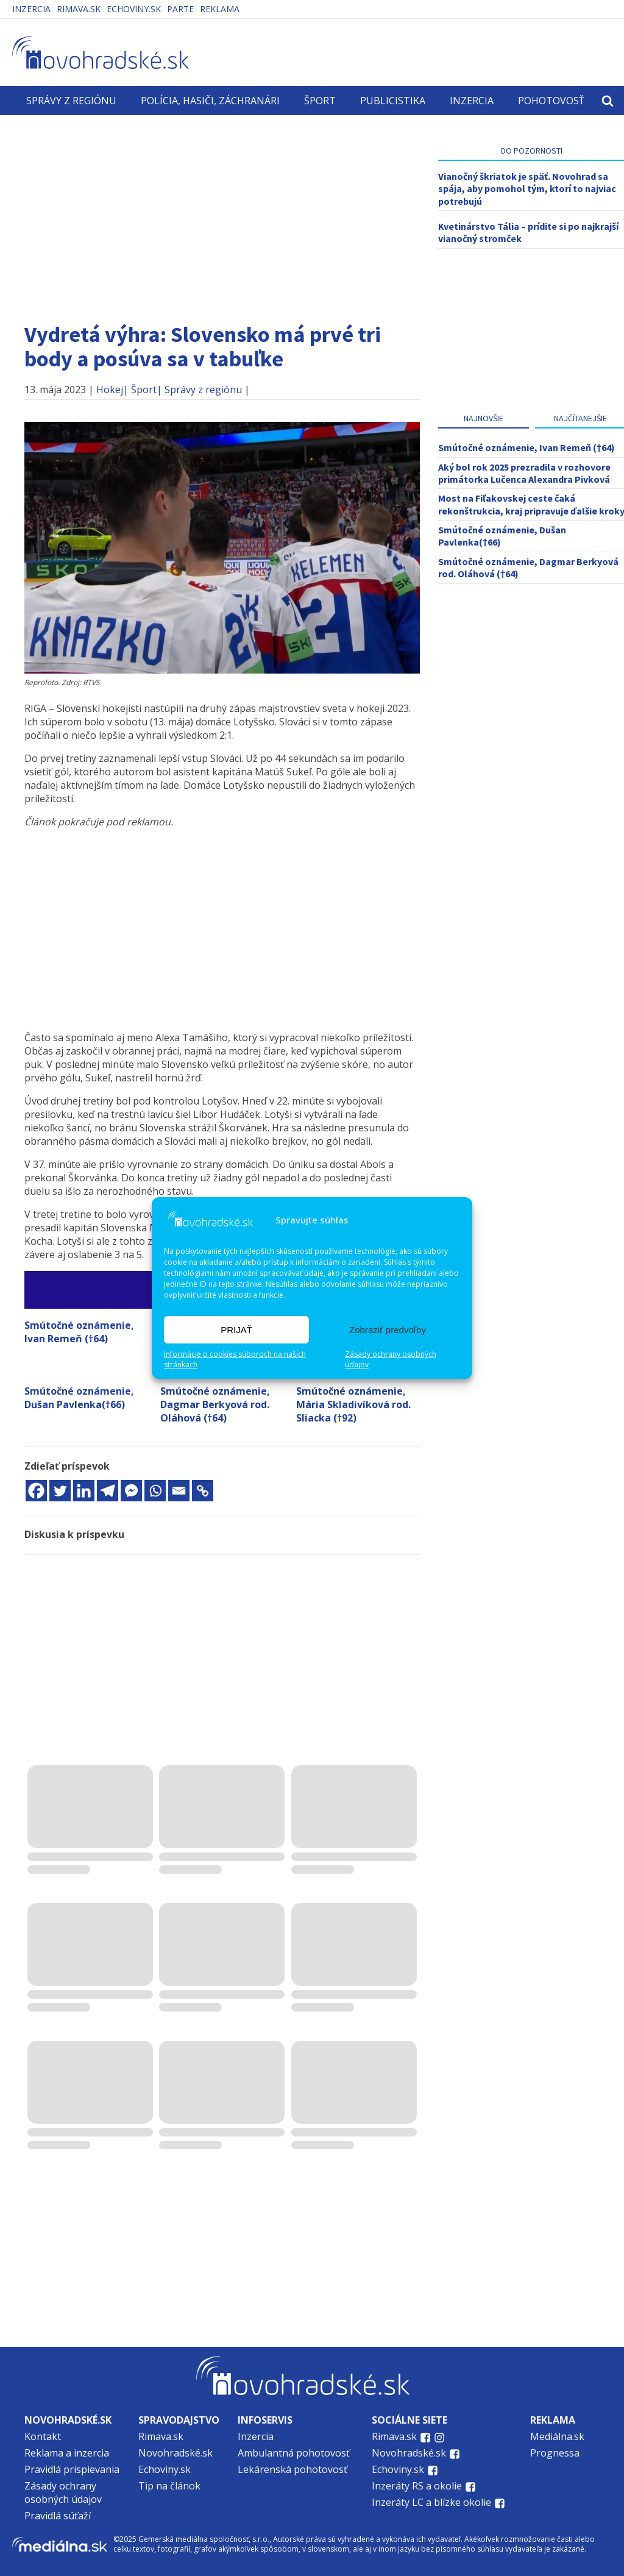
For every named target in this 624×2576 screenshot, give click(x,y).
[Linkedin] (83, 1490)
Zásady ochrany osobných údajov (390, 1360)
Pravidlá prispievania (71, 2469)
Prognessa (555, 2453)
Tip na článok (169, 2485)
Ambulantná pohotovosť (295, 2453)
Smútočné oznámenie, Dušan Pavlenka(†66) (79, 1397)
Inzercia (31, 9)
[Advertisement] (221, 212)
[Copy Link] (202, 1490)
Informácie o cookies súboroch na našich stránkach (235, 1360)
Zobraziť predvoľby (387, 1330)
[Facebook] (36, 1490)
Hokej (109, 389)
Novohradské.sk (175, 2453)
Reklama (219, 9)
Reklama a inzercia (66, 2453)
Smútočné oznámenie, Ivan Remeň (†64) (79, 1331)
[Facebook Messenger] (131, 1490)
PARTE (180, 9)
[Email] (179, 1490)
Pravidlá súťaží (57, 2515)
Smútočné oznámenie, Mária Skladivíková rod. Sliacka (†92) (353, 1404)
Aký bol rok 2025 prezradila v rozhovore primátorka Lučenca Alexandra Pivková (524, 473)
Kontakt (42, 2436)
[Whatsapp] (155, 1490)
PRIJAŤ (236, 1330)
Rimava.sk (79, 9)
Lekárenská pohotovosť (294, 2469)
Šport (320, 100)
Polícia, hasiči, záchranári (210, 100)
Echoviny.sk (134, 9)
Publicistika (392, 100)
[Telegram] (107, 1490)
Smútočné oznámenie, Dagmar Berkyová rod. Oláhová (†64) (215, 1404)
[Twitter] (60, 1490)
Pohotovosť (551, 100)
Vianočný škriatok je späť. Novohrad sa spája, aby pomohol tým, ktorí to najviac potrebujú (527, 188)
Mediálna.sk (557, 2436)
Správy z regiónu (71, 100)
